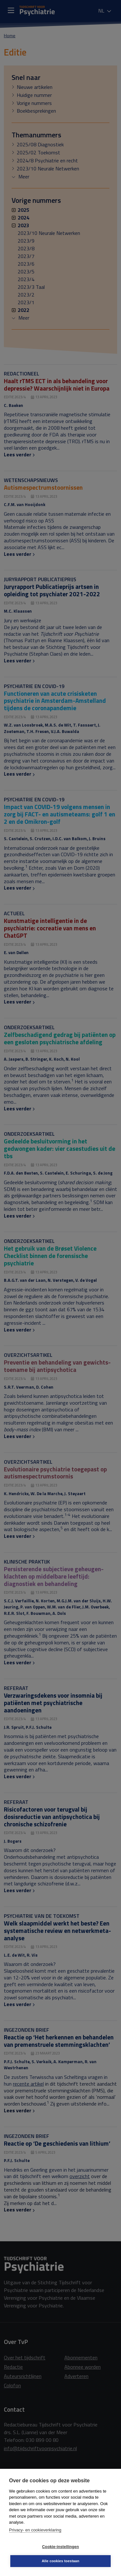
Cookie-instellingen (60, 2547)
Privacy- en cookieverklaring (35, 2530)
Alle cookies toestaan (60, 2561)
